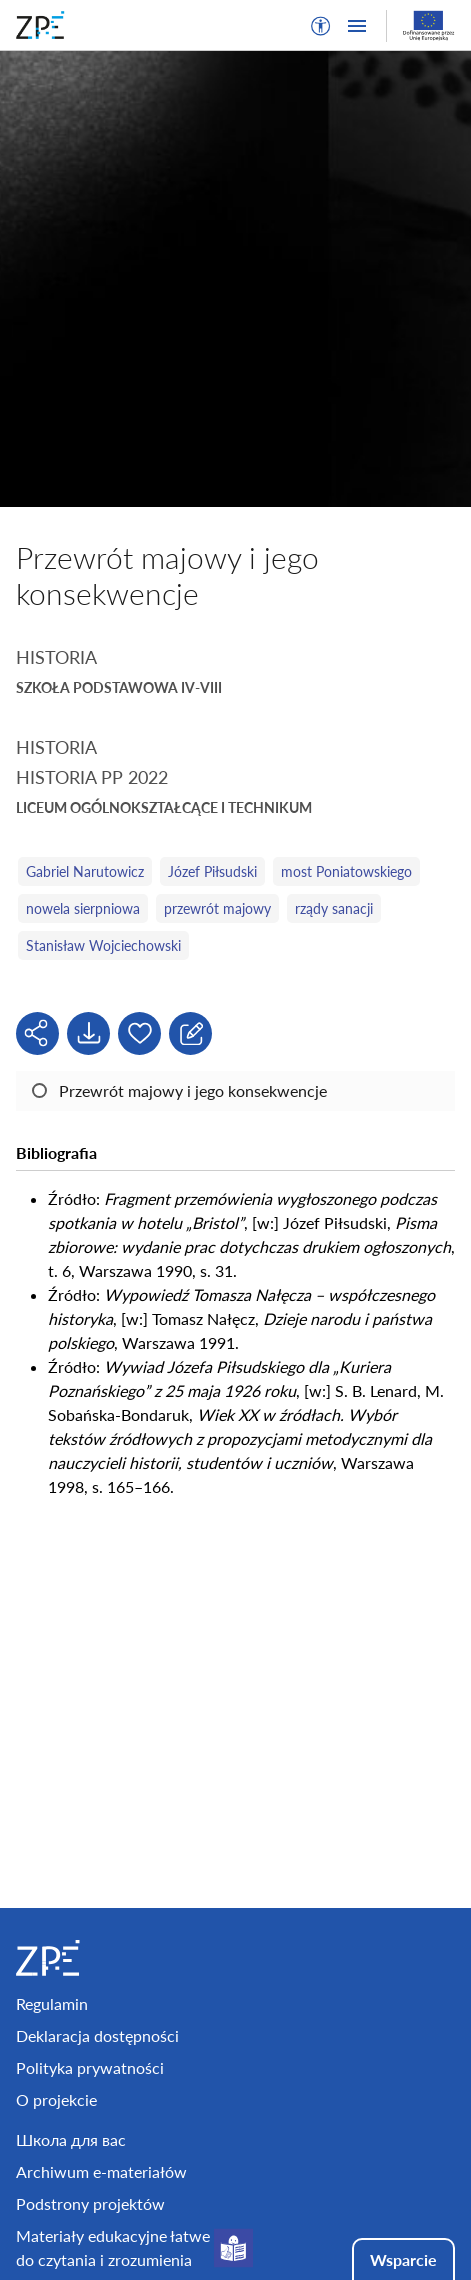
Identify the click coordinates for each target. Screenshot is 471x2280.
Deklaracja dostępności (97, 2035)
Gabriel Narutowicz (85, 871)
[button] (321, 26)
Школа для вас (71, 2139)
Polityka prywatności (90, 2067)
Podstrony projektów (90, 2203)
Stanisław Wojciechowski (103, 945)
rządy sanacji (334, 908)
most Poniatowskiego (346, 871)
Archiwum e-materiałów (101, 2171)
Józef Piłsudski (212, 871)
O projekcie (56, 2099)
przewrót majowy (217, 908)
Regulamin (52, 2003)
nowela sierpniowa (83, 908)
